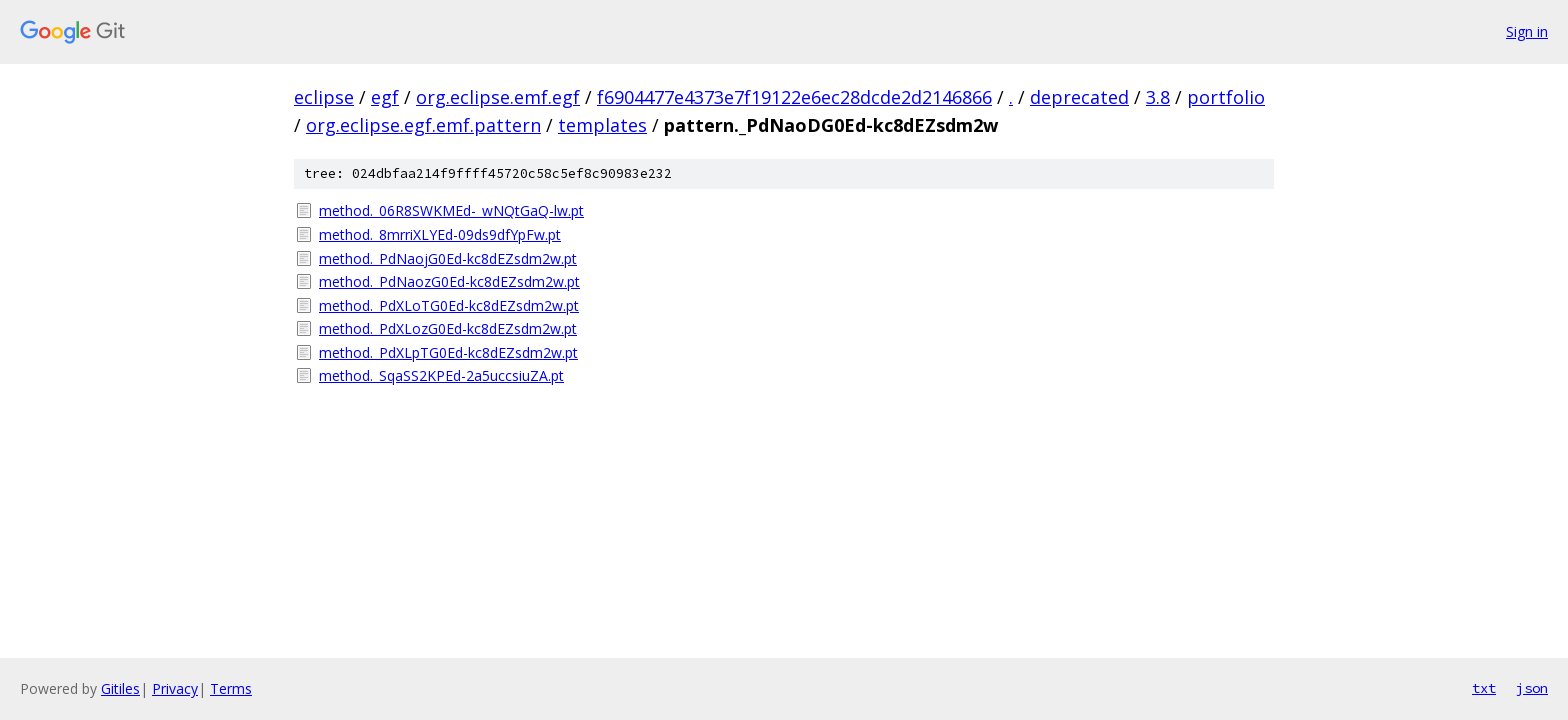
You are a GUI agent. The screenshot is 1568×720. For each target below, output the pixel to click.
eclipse (324, 97)
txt (1484, 688)
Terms (231, 688)
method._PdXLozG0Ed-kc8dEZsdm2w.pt (448, 328)
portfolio (1226, 97)
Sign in (1527, 31)
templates (602, 125)
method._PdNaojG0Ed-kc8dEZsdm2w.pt (448, 258)
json (1532, 688)
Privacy (175, 688)
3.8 (1158, 97)
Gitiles (120, 688)
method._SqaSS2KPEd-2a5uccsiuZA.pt (441, 375)
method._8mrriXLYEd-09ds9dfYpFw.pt (440, 234)
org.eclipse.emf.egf (498, 97)
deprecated (1079, 97)
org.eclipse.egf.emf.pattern (423, 125)
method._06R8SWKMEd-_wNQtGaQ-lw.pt (451, 210)
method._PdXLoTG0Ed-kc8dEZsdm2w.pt (449, 305)
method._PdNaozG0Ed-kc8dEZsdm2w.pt (449, 281)
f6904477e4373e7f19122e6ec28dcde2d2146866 (794, 97)
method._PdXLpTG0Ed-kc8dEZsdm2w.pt (448, 352)
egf (385, 97)
